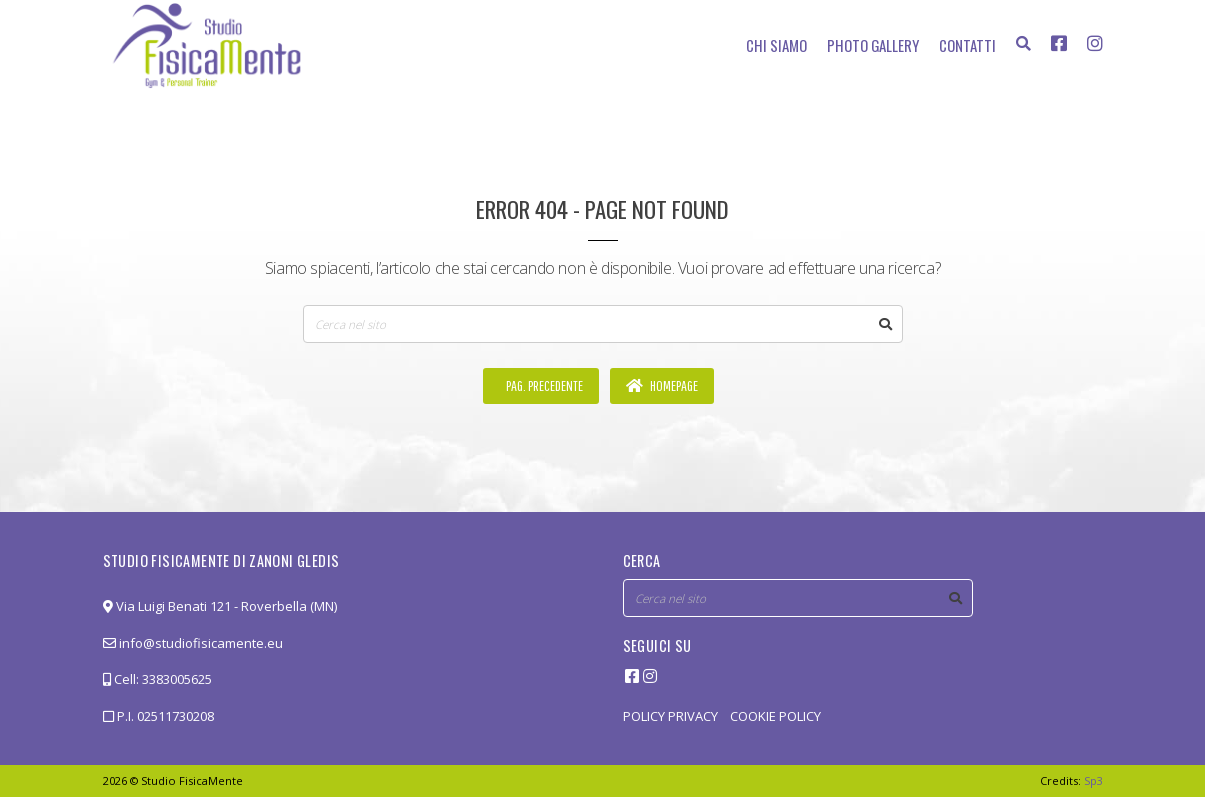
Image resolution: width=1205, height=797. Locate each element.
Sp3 (1093, 780)
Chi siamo (776, 45)
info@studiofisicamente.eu (193, 643)
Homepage (662, 385)
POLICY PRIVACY (670, 716)
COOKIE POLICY (775, 716)
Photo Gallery (873, 45)
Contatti (967, 45)
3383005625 (177, 679)
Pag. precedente (543, 385)
